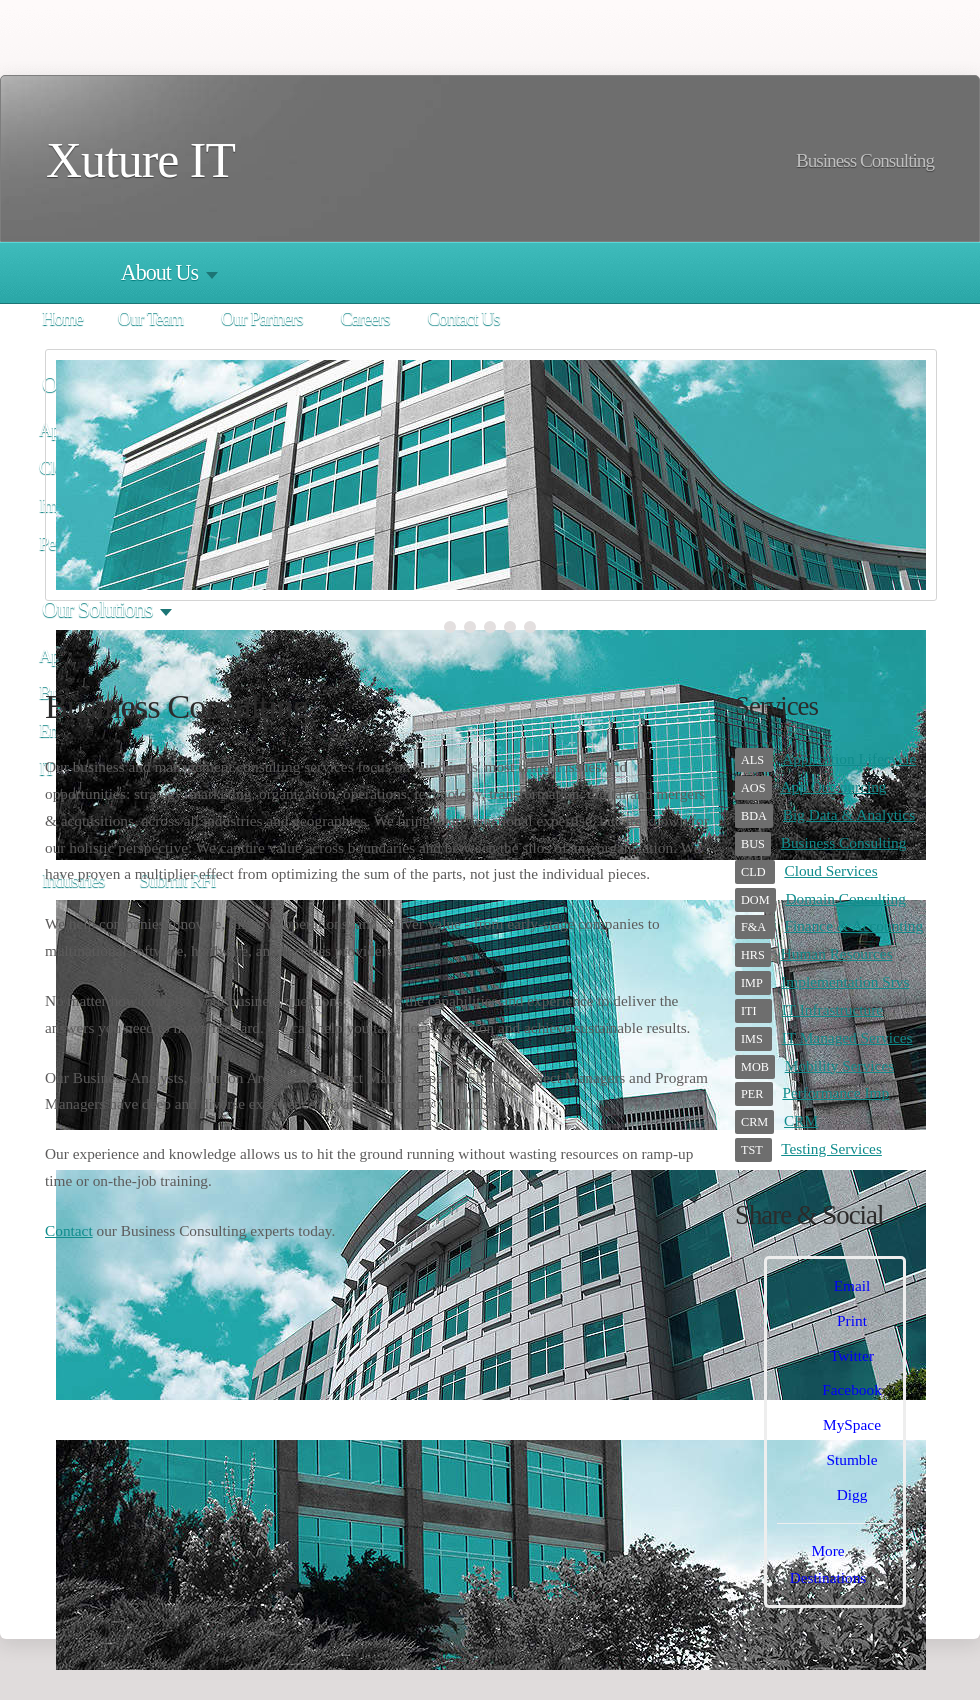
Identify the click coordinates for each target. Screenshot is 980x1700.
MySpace (852, 1424)
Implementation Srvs (845, 981)
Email (852, 1285)
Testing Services (831, 1148)
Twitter (852, 1355)
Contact (69, 1230)
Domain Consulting (845, 898)
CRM (801, 1120)
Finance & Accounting (853, 925)
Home (62, 319)
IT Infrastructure (832, 1009)
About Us (159, 272)
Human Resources (837, 953)
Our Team (150, 319)
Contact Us (463, 319)
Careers (364, 319)
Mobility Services (839, 1065)
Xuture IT (140, 160)
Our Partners (261, 319)
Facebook (852, 1389)
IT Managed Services (847, 1037)
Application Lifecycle (849, 758)
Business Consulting (844, 842)
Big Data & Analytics (849, 814)
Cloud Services (830, 870)
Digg (852, 1494)
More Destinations (828, 1564)
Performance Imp (835, 1092)
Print (852, 1320)
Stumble (851, 1459)
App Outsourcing (834, 786)
